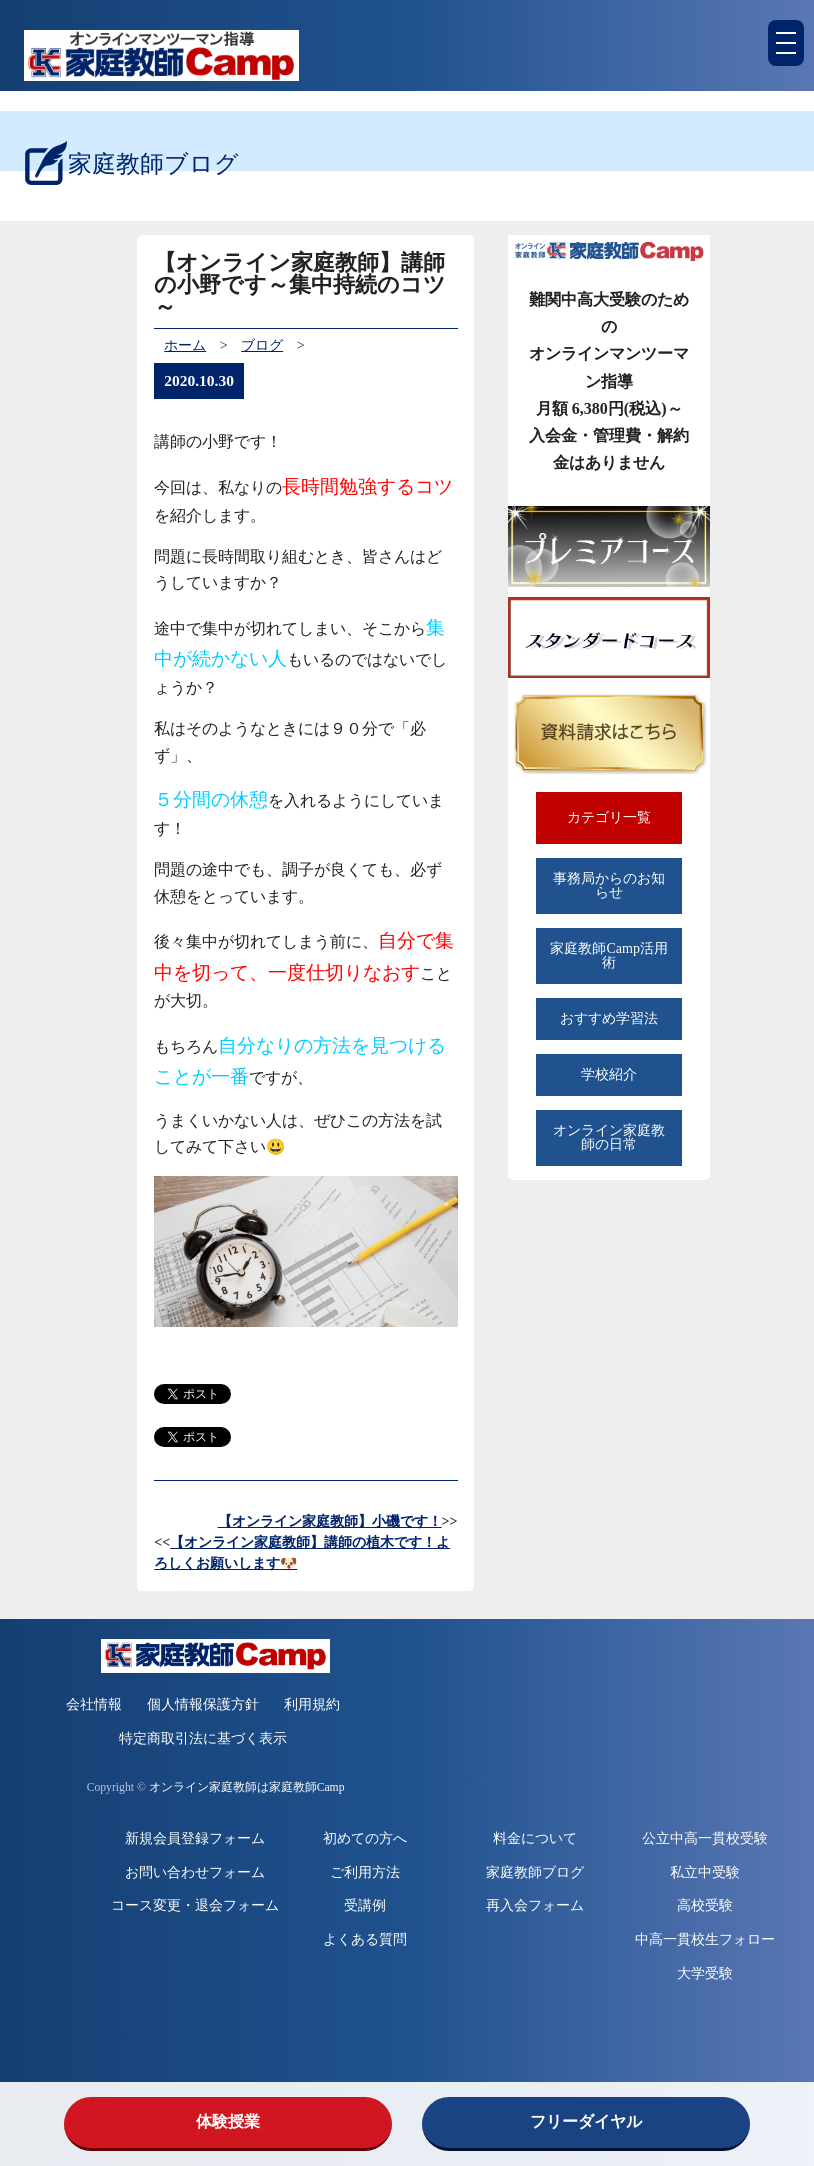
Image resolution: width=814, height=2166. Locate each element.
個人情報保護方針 (203, 1704)
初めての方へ (365, 1838)
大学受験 (705, 1973)
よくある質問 (365, 1939)
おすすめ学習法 (609, 1018)
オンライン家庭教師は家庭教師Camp (247, 1787)
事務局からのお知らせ (609, 885)
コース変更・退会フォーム (195, 1905)
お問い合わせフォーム (195, 1872)
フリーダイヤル (586, 2121)
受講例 (365, 1905)
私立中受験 (705, 1872)
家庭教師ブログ (535, 1872)
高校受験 (705, 1905)
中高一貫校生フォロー (705, 1939)
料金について (535, 1838)
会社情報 (94, 1704)
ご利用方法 (365, 1872)
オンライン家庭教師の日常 (609, 1137)
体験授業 (228, 2121)
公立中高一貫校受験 (705, 1838)
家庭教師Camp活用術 (608, 955)
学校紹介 (609, 1074)
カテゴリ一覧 (609, 817)
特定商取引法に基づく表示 (203, 1738)
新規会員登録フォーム (195, 1838)
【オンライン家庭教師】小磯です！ (330, 1521)
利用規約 (312, 1704)
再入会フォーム (535, 1905)
